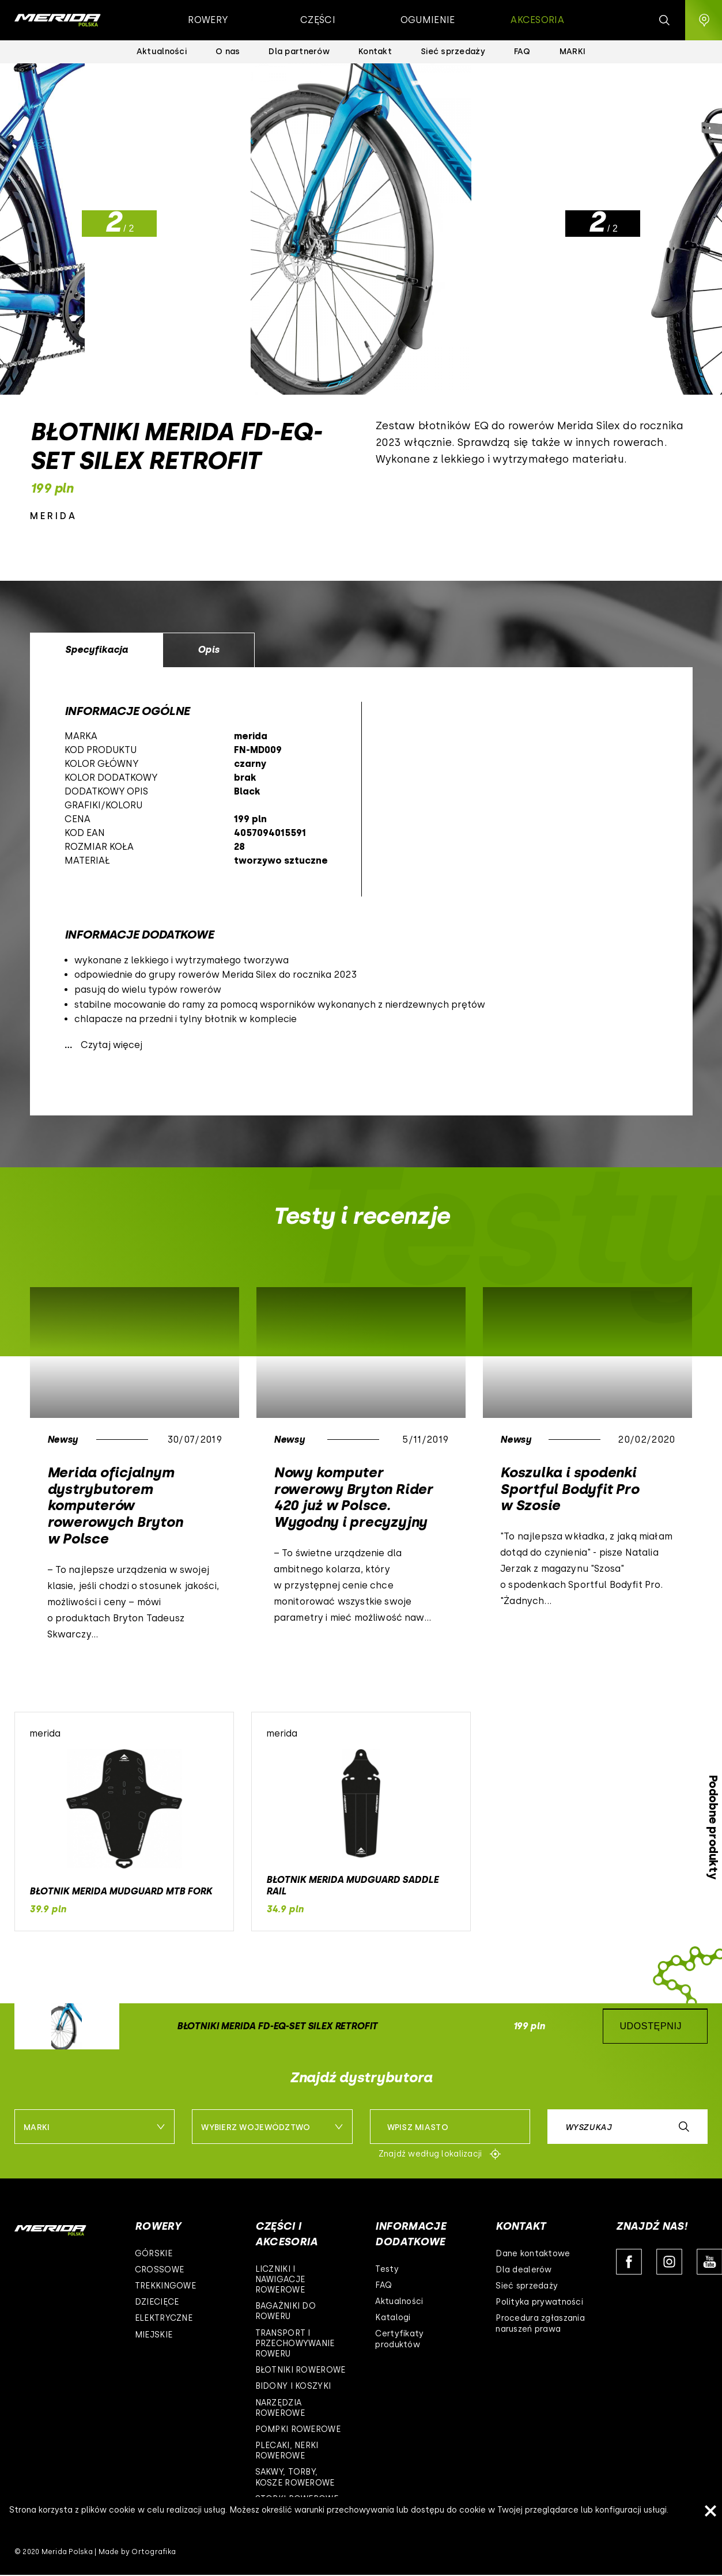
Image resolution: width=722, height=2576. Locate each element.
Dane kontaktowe (533, 2254)
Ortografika (153, 2552)
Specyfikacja (96, 649)
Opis (209, 649)
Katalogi (392, 2317)
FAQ (383, 2285)
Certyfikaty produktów (399, 2339)
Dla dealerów (523, 2270)
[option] (361, 891)
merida (53, 515)
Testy (386, 2269)
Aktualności (399, 2301)
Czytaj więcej (111, 1044)
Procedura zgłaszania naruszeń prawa (540, 2323)
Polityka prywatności (539, 2302)
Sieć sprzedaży (527, 2286)
